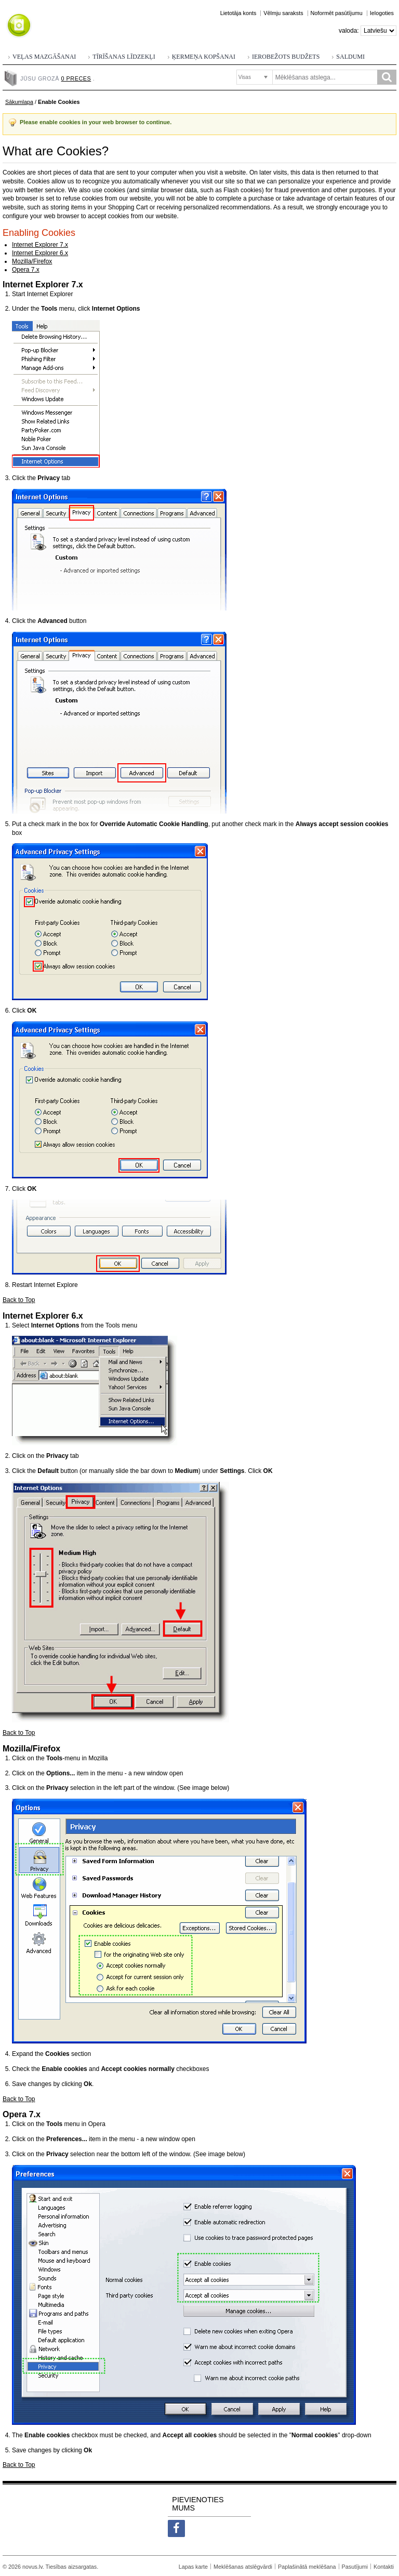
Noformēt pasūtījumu (337, 13)
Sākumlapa (19, 102)
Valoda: (349, 30)
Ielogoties (382, 13)
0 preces (76, 78)
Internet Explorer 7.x (40, 244)
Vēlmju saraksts (283, 13)
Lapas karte (193, 2567)
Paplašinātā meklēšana (307, 2567)
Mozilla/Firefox (32, 261)
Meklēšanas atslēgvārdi (243, 2567)
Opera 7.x (25, 269)
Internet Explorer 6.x (40, 253)
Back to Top (19, 1300)
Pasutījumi (355, 2567)
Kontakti (384, 2567)
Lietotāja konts (238, 13)
